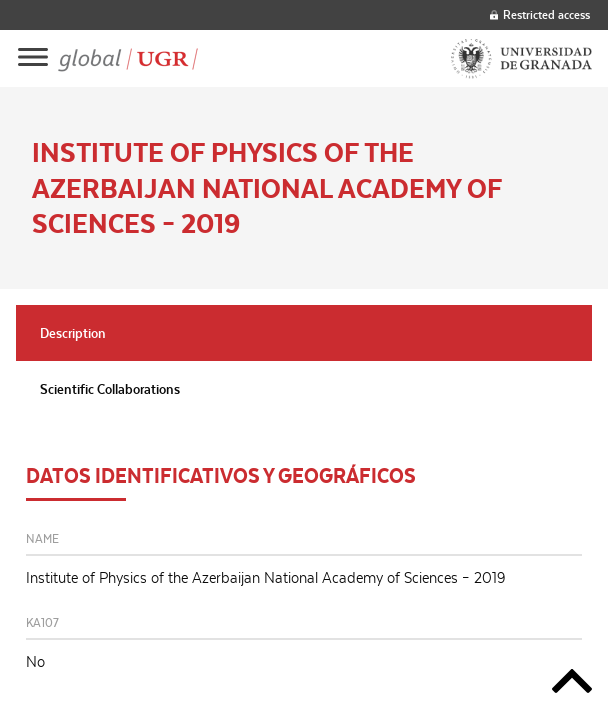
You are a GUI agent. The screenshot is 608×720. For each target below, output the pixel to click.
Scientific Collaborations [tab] (110, 389)
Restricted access (540, 14)
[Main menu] (33, 58)
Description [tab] (73, 333)
